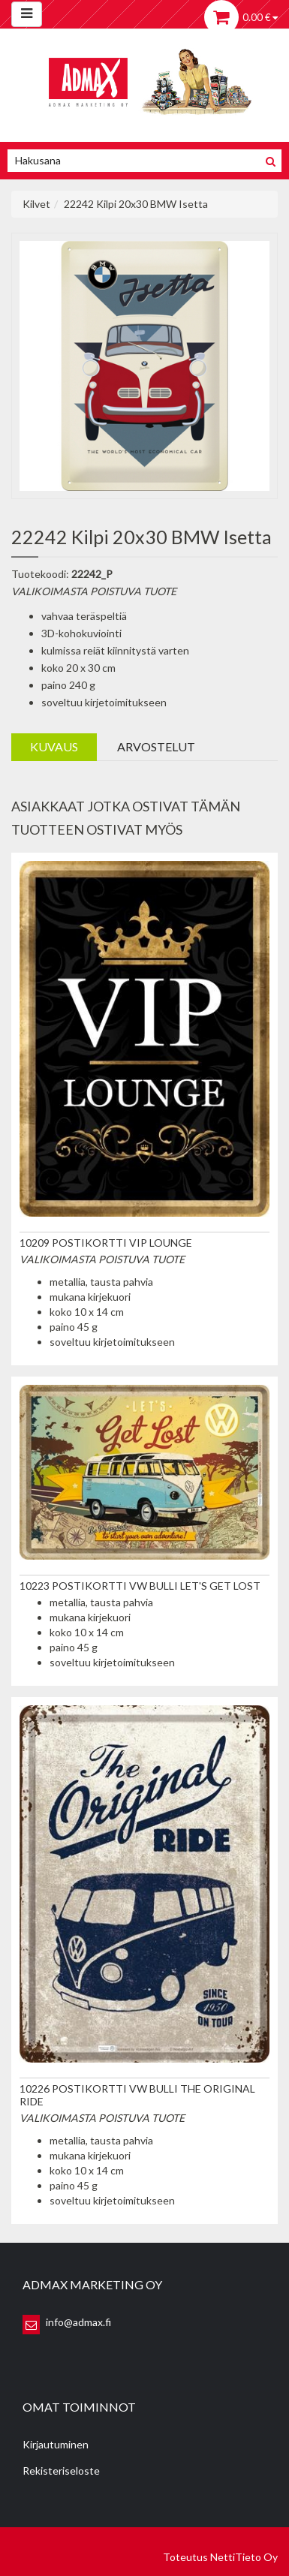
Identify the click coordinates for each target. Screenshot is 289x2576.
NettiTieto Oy (244, 2556)
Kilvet (36, 203)
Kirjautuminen (56, 2444)
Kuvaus (54, 746)
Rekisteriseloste (61, 2470)
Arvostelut (156, 746)
